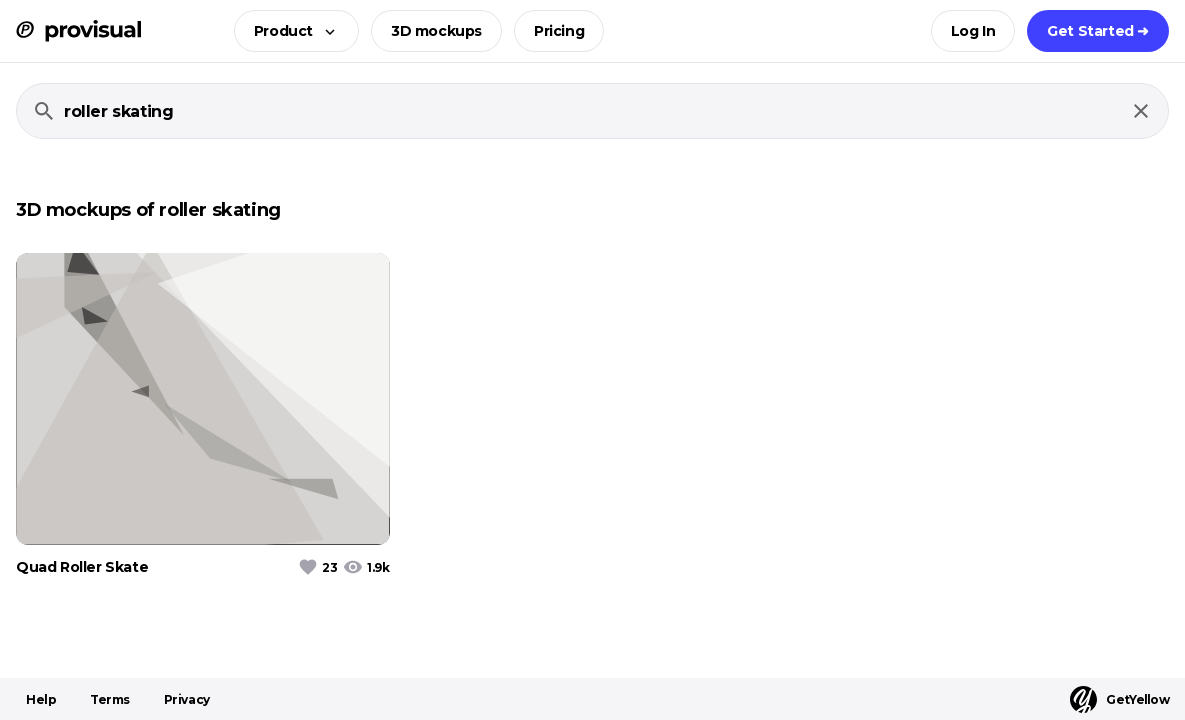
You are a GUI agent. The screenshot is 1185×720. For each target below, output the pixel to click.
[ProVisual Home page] (78, 31)
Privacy (187, 699)
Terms (110, 699)
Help (41, 699)
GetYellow (1119, 699)
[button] (290, 31)
